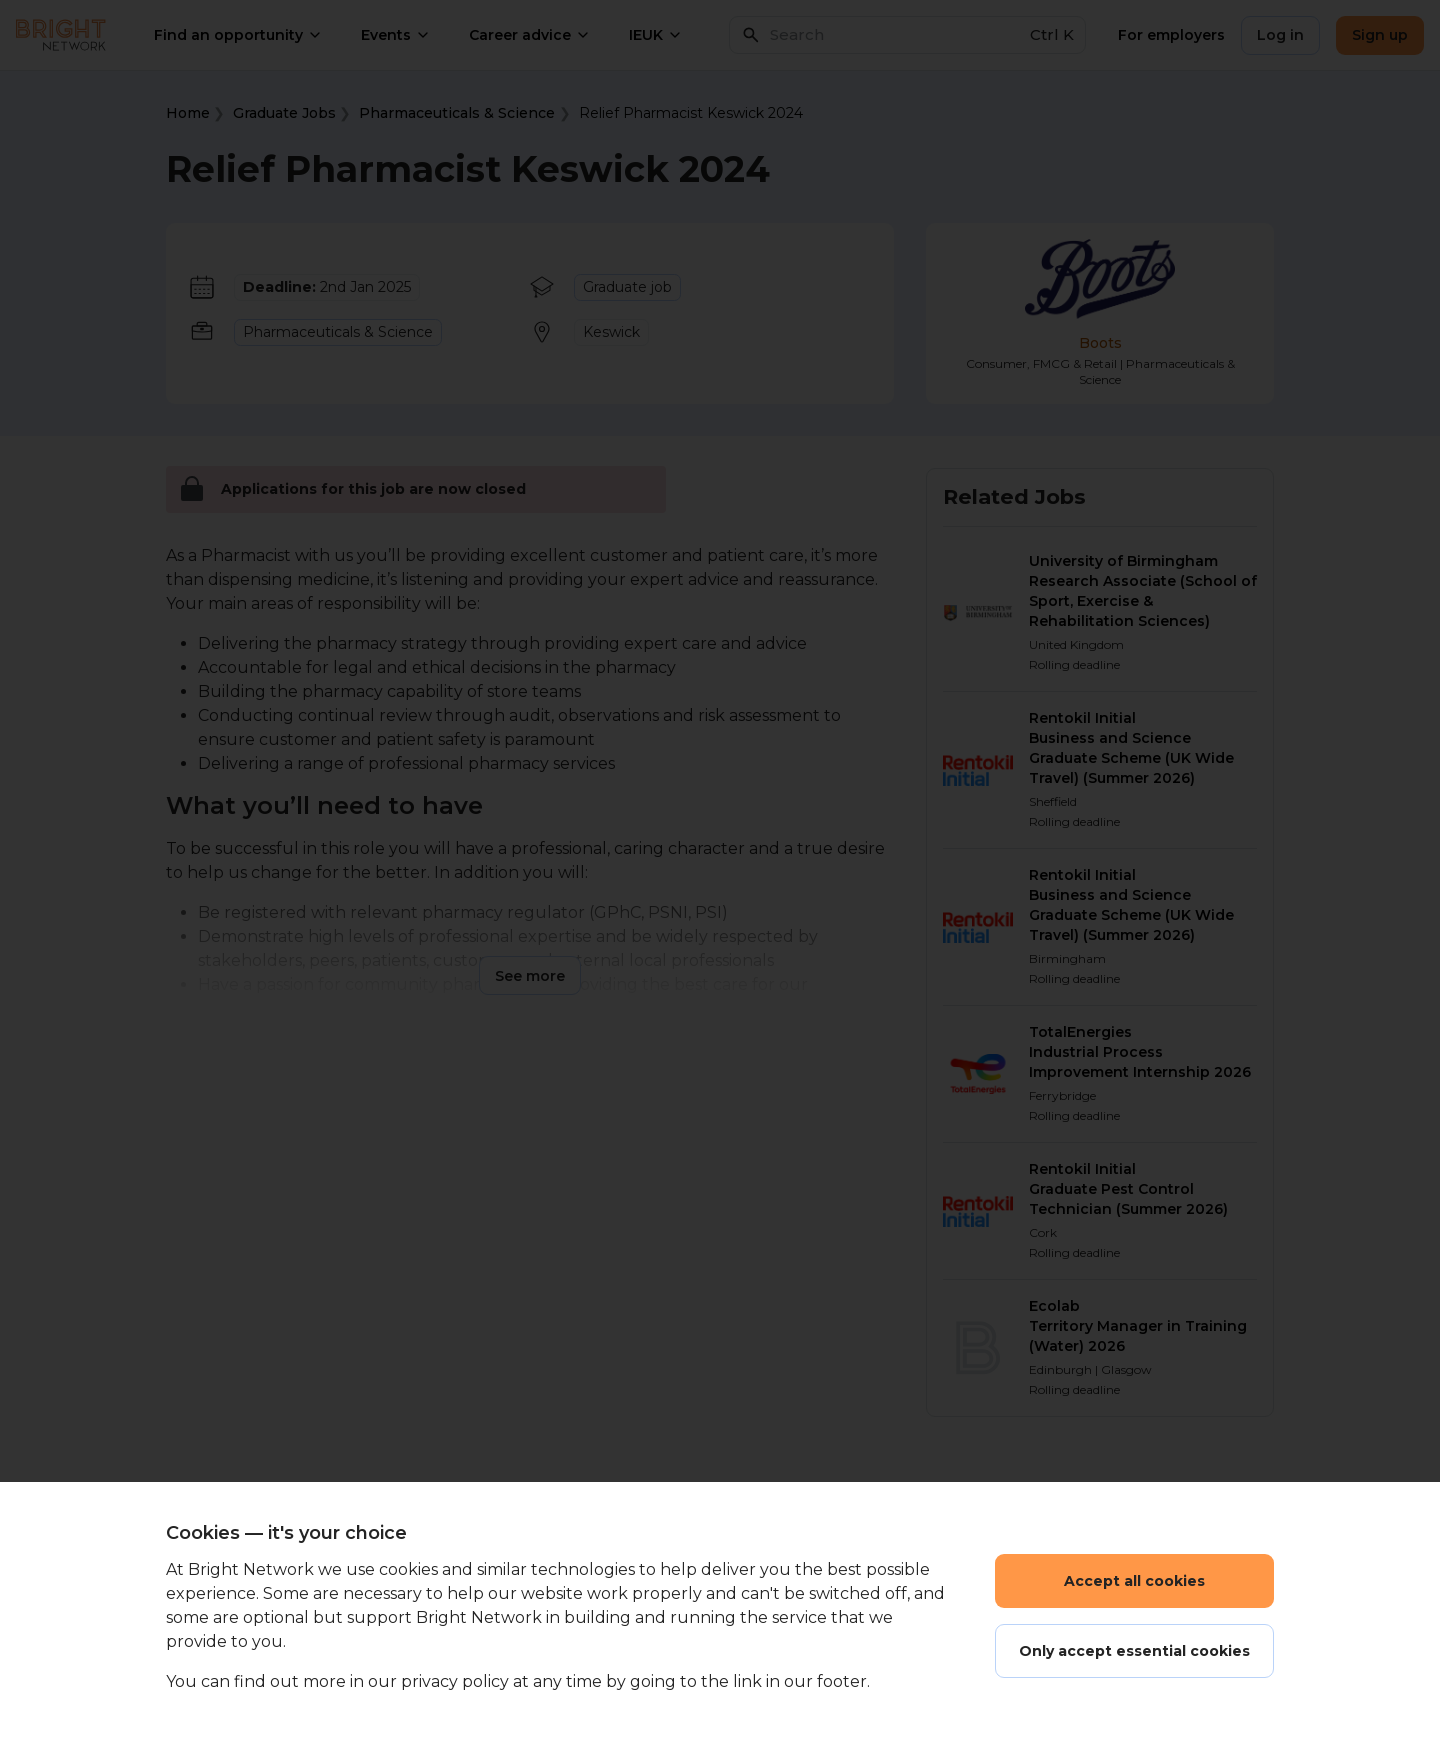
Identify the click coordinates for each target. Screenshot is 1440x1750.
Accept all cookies (1134, 1581)
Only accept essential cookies (1134, 1651)
